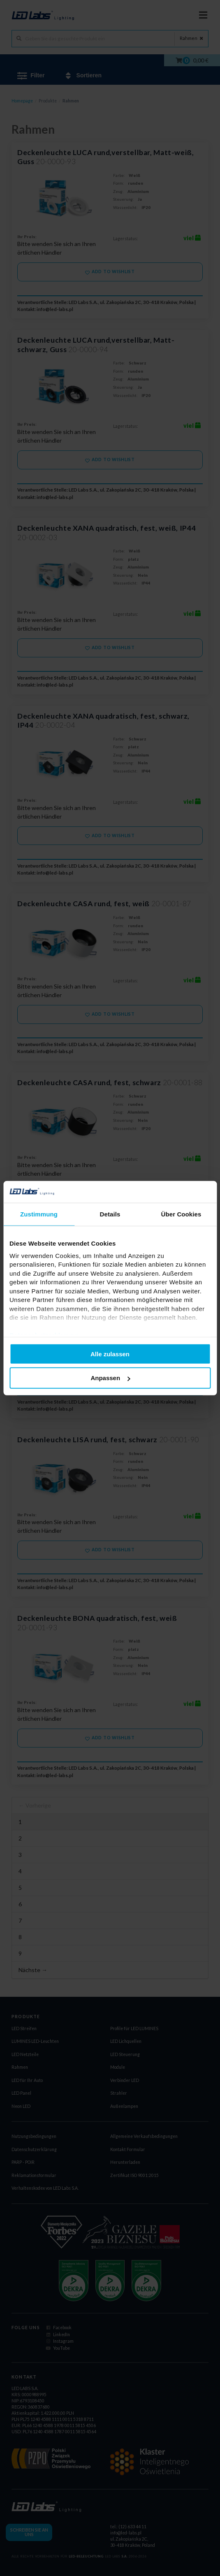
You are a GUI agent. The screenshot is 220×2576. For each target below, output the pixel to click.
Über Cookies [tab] (181, 1213)
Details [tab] (110, 1213)
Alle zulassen (110, 1353)
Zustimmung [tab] (39, 1213)
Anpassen (110, 1377)
